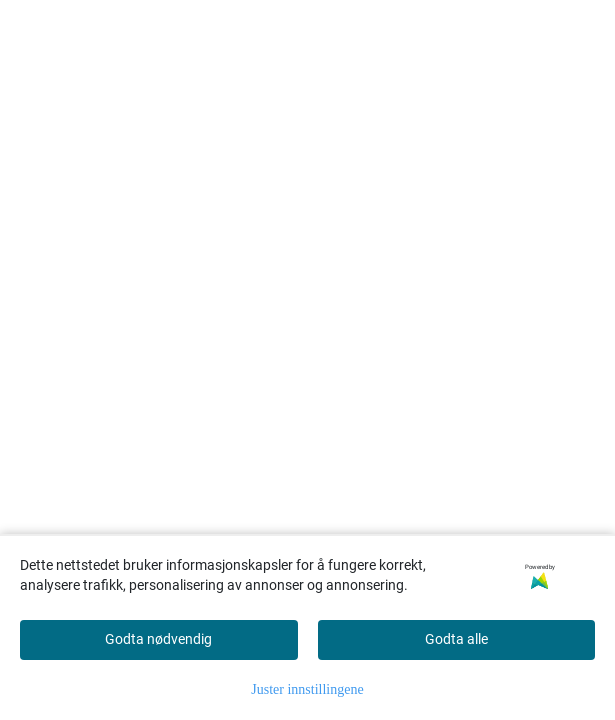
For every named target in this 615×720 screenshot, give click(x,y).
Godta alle (456, 639)
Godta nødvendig (158, 639)
